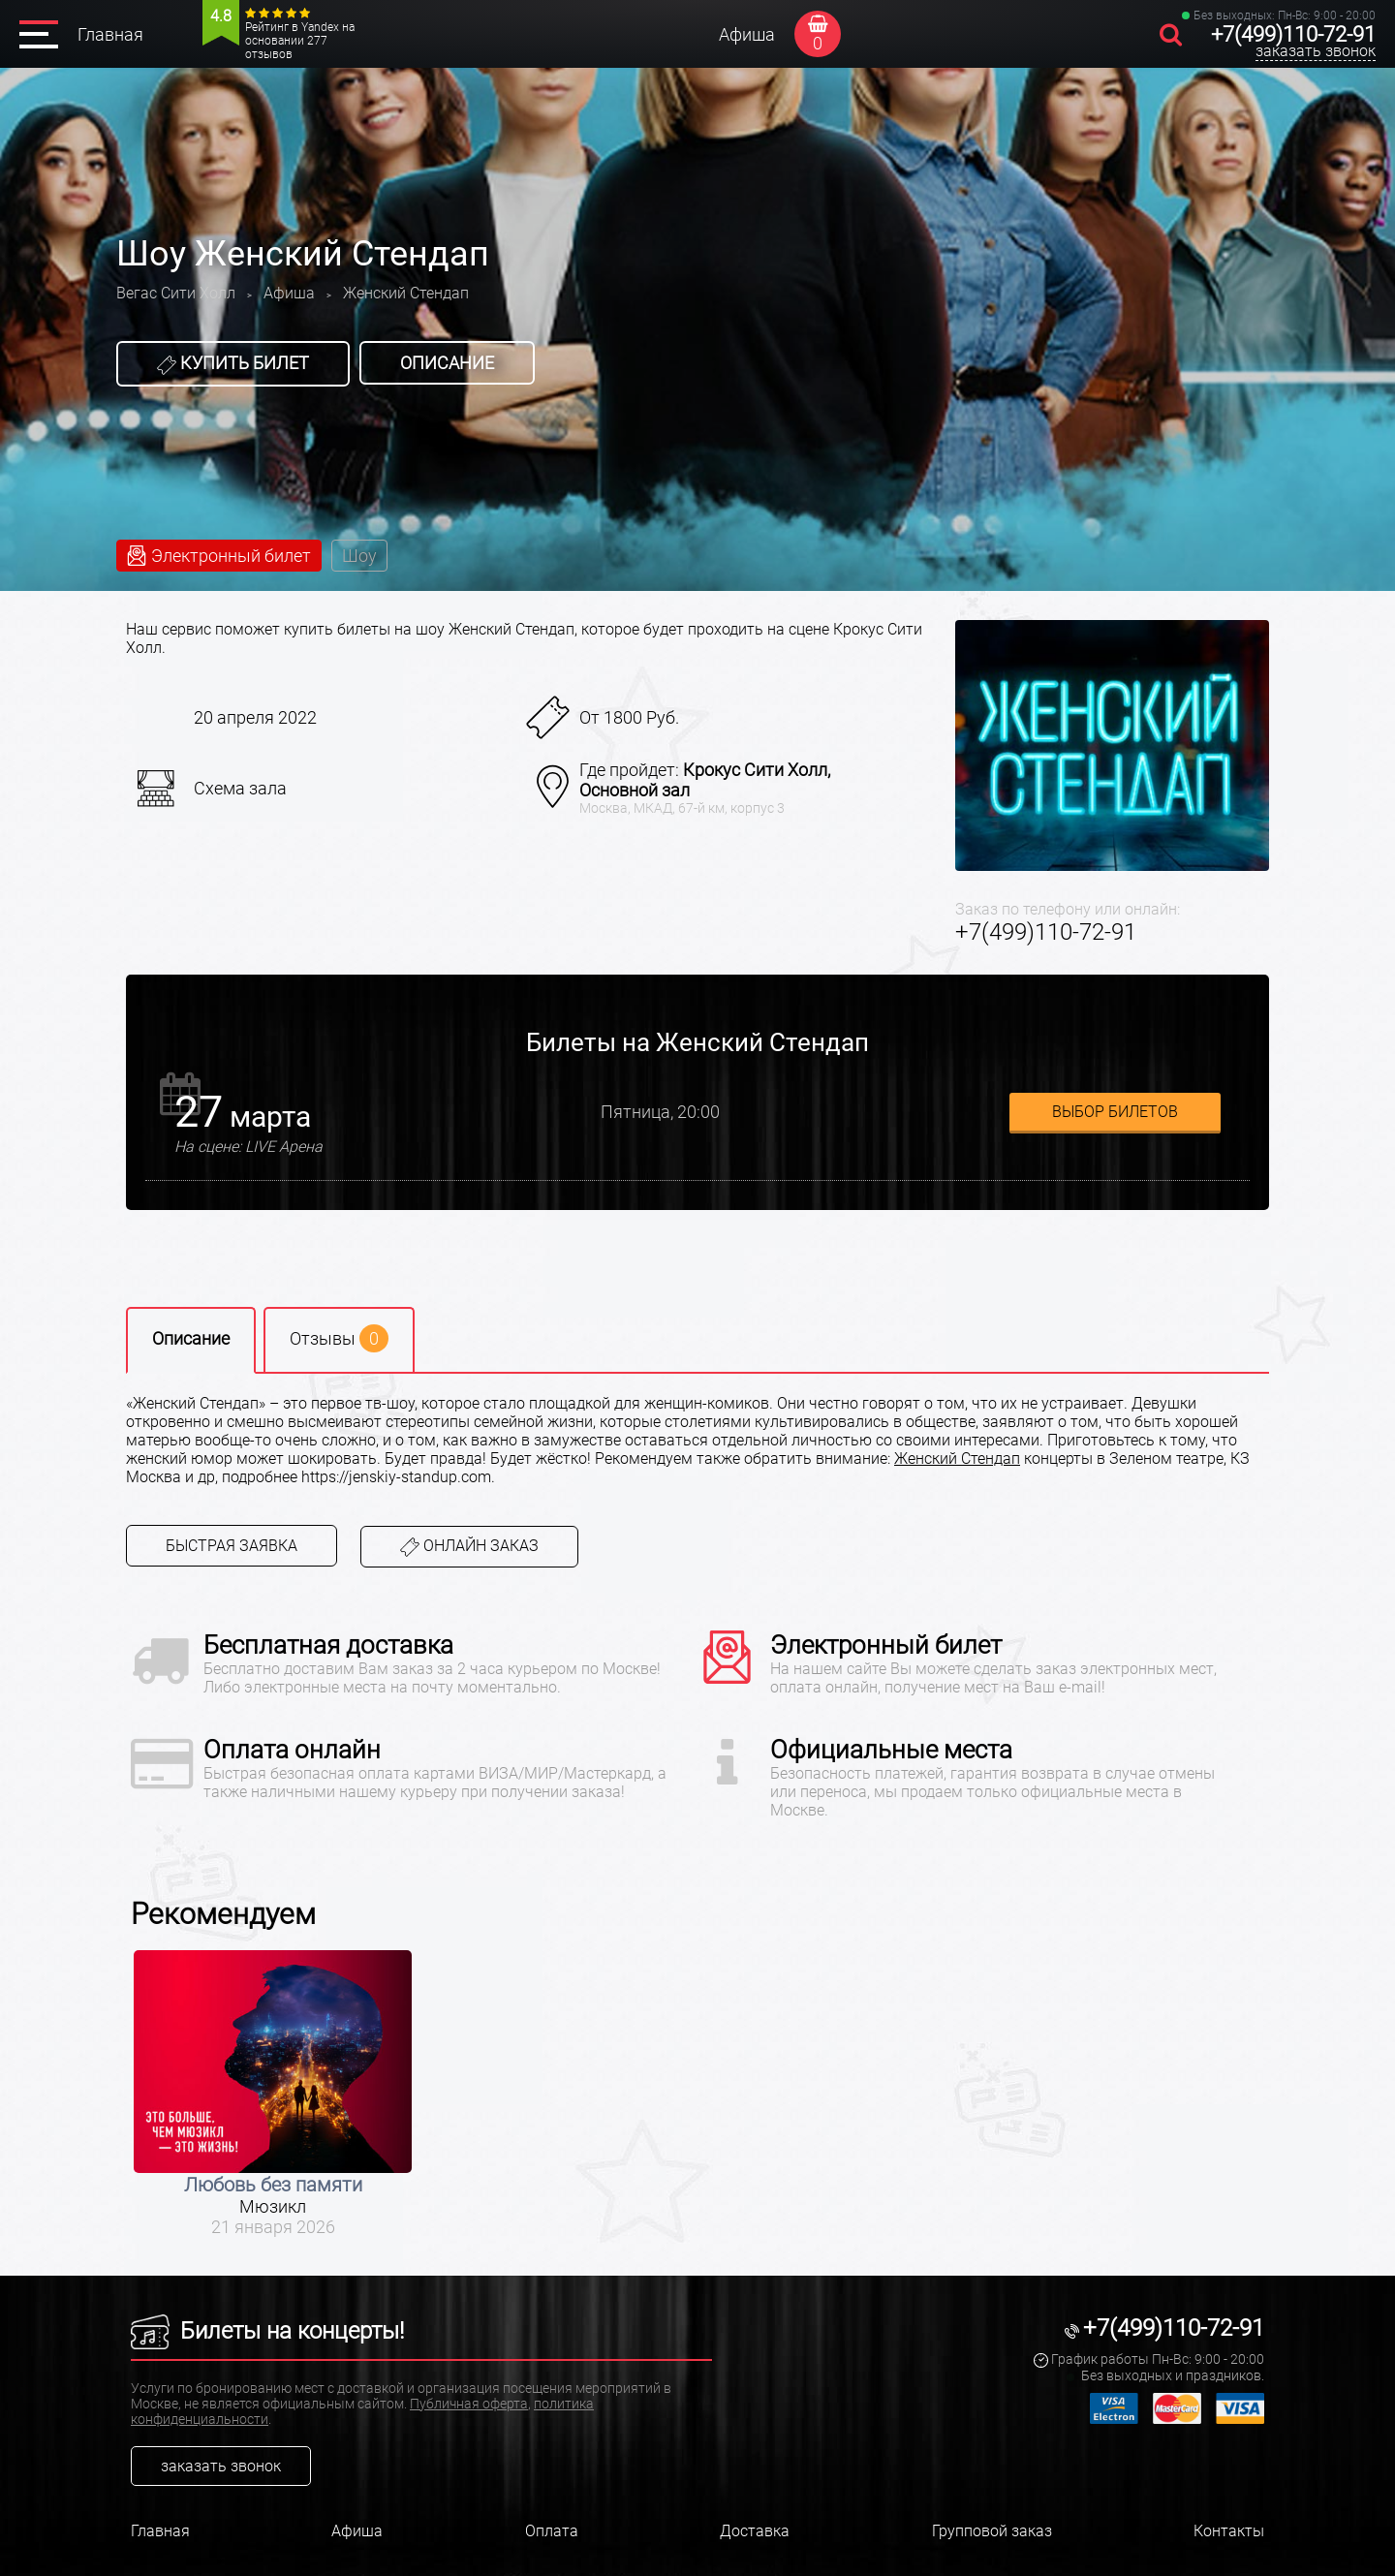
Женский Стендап (957, 1458)
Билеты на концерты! (267, 2330)
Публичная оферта (469, 2403)
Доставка (755, 2531)
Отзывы (339, 1338)
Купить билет (233, 363)
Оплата (551, 2531)
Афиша (747, 34)
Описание (447, 363)
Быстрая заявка (231, 1545)
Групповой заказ (992, 2531)
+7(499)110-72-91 (1293, 34)
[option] (273, 2093)
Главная (110, 34)
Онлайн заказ (469, 1546)
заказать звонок (1316, 51)
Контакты (1229, 2531)
